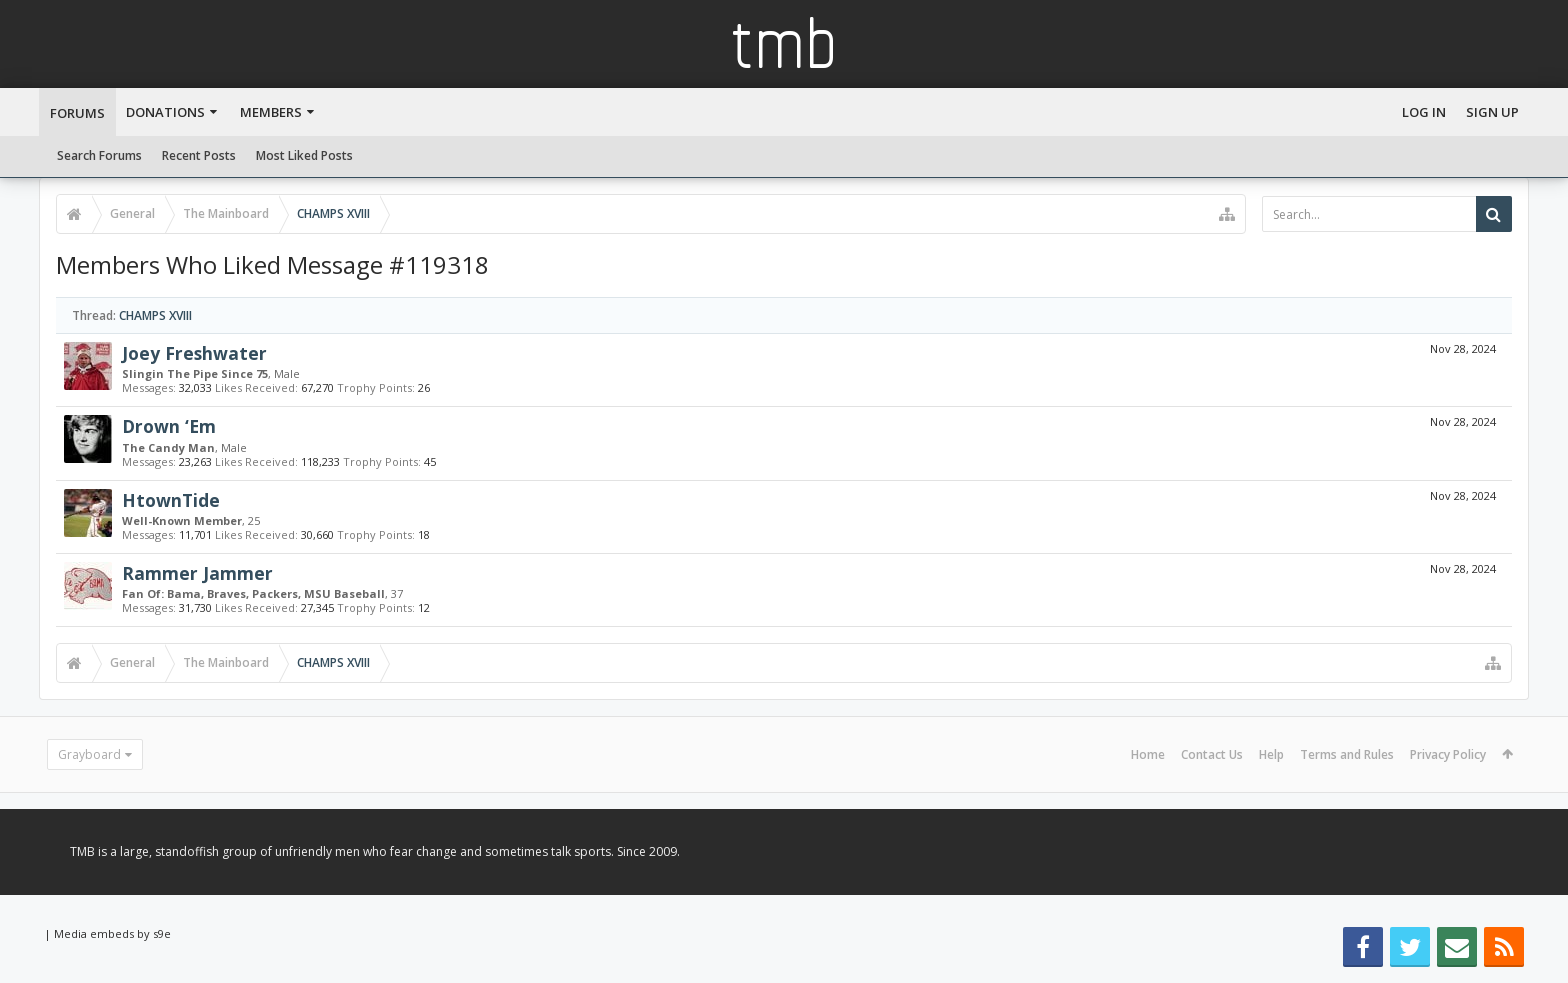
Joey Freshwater (194, 353)
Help (1271, 754)
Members (271, 112)
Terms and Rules (1347, 754)
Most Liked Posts (304, 155)
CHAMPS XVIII (155, 315)
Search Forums (99, 155)
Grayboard (89, 754)
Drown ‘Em (169, 426)
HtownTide (171, 500)
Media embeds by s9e (112, 933)
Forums (77, 113)
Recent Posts (199, 155)
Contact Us (1212, 754)
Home (1148, 754)
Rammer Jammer (197, 573)
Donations (165, 112)
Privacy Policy (1448, 754)
